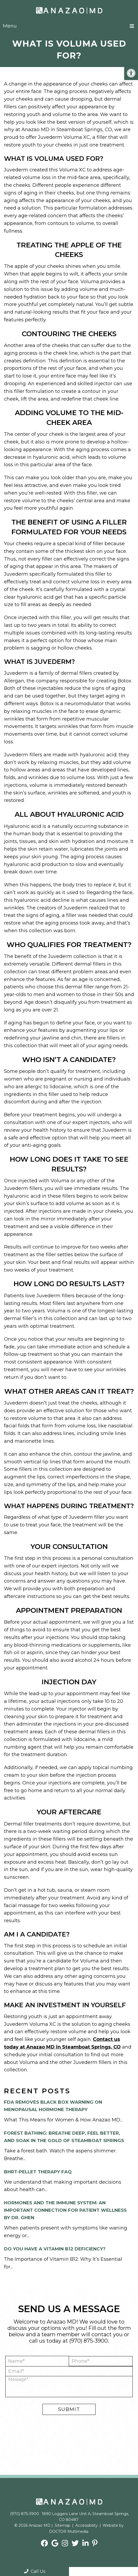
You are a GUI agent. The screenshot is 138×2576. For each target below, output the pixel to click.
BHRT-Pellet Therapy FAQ (38, 2171)
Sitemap (62, 2525)
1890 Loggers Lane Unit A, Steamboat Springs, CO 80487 (85, 2516)
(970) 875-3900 (88, 2341)
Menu (10, 26)
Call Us (34, 2571)
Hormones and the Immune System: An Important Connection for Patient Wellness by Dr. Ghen (65, 2210)
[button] (131, 73)
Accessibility (86, 2525)
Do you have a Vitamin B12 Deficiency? (55, 2248)
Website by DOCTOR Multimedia (86, 2528)
